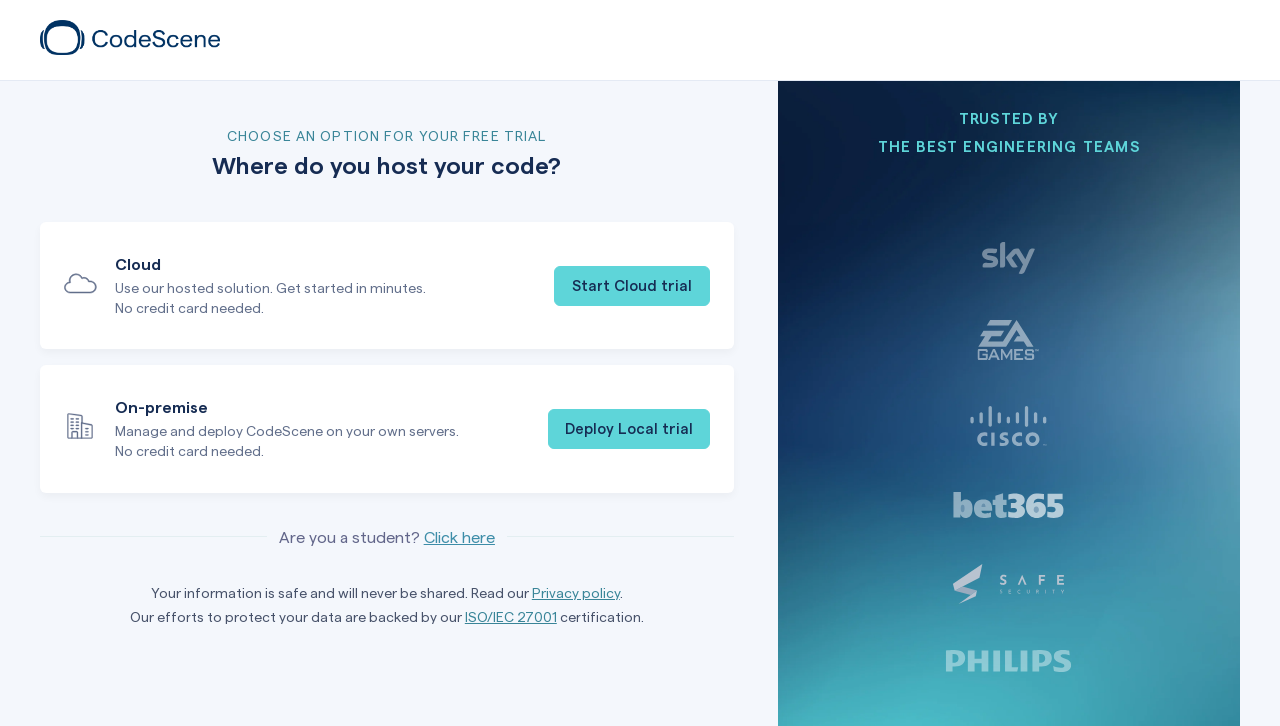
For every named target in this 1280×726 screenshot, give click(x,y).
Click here (459, 536)
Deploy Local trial (629, 428)
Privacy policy (576, 592)
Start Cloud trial (632, 285)
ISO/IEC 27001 (511, 616)
